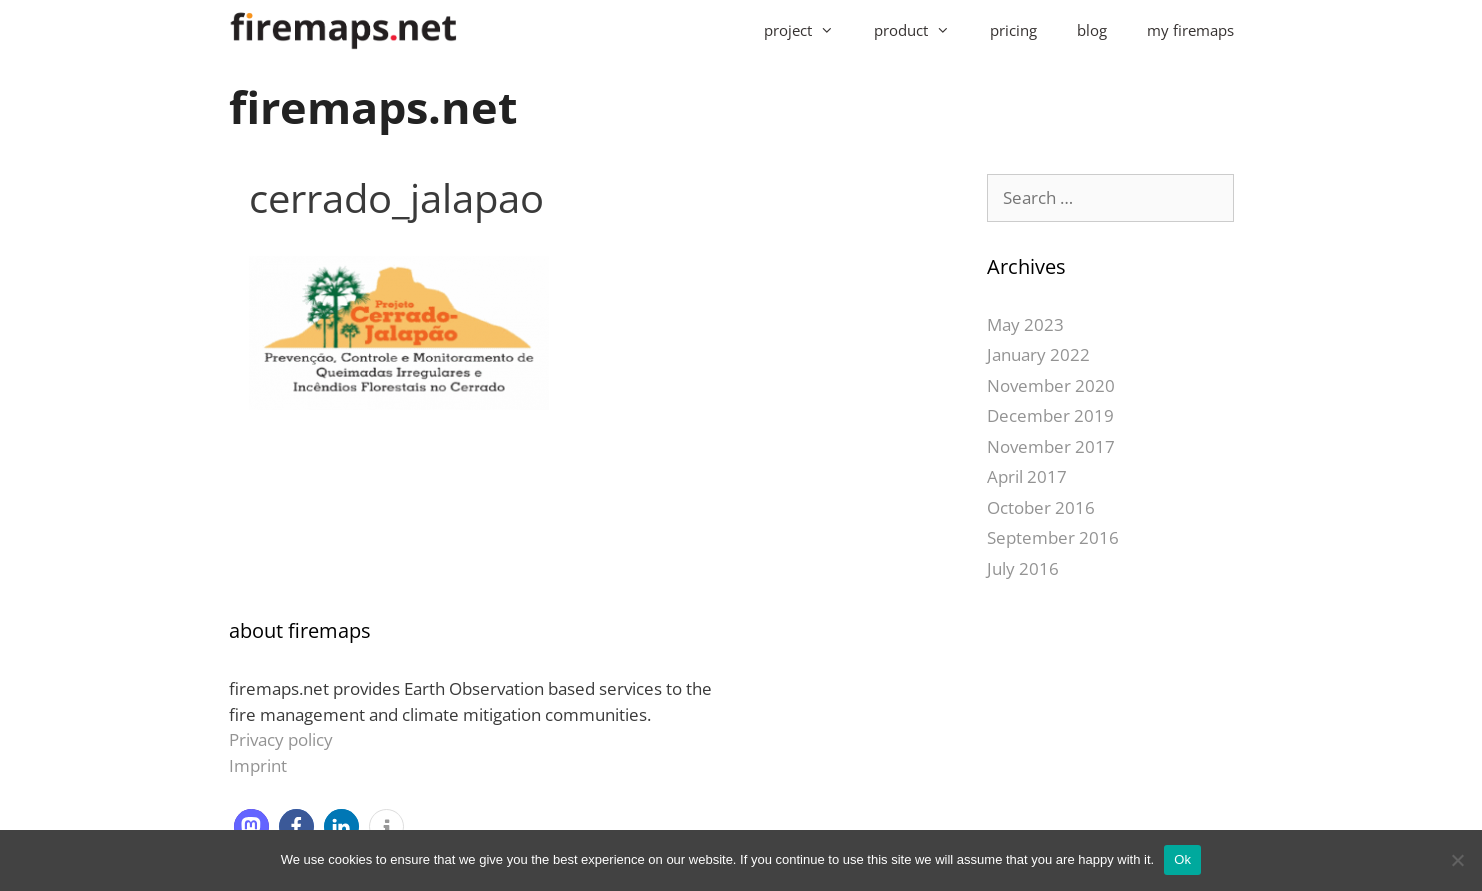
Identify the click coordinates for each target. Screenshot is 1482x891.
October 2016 (1041, 507)
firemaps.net (373, 106)
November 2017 (1051, 446)
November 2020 (1051, 385)
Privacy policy (281, 739)
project (809, 30)
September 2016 (1053, 537)
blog (1092, 30)
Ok (1182, 859)
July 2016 (1023, 568)
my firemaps (1190, 30)
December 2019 (1050, 415)
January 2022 (1038, 354)
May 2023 (1025, 324)
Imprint (258, 765)
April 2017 (1027, 476)
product (922, 30)
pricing (1013, 30)
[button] (251, 826)
